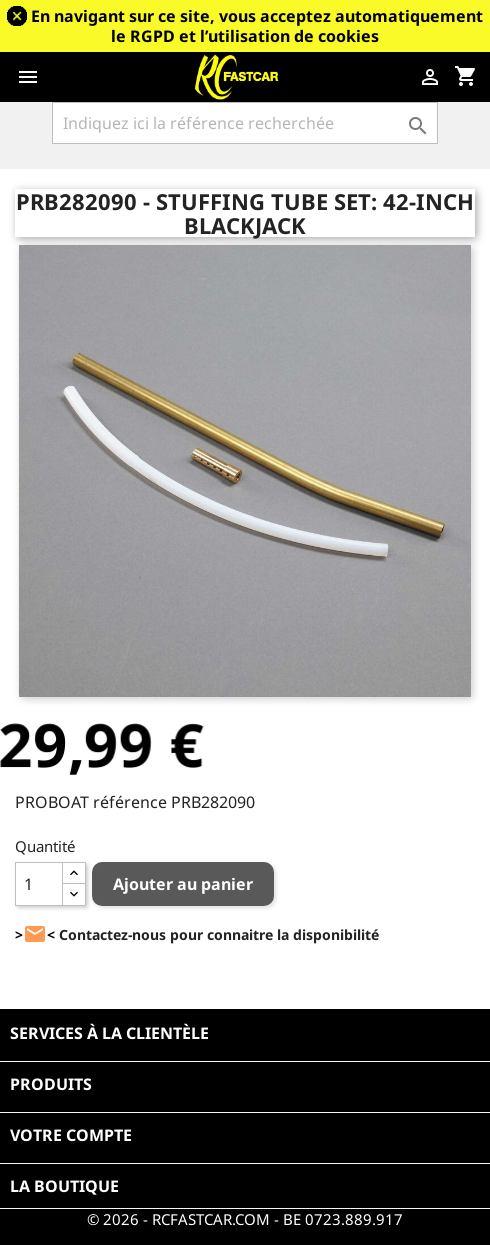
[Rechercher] (245, 123)
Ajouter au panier (183, 884)
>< (35, 934)
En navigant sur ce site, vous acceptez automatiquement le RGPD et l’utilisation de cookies (257, 26)
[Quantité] (39, 884)
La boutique (64, 1186)
